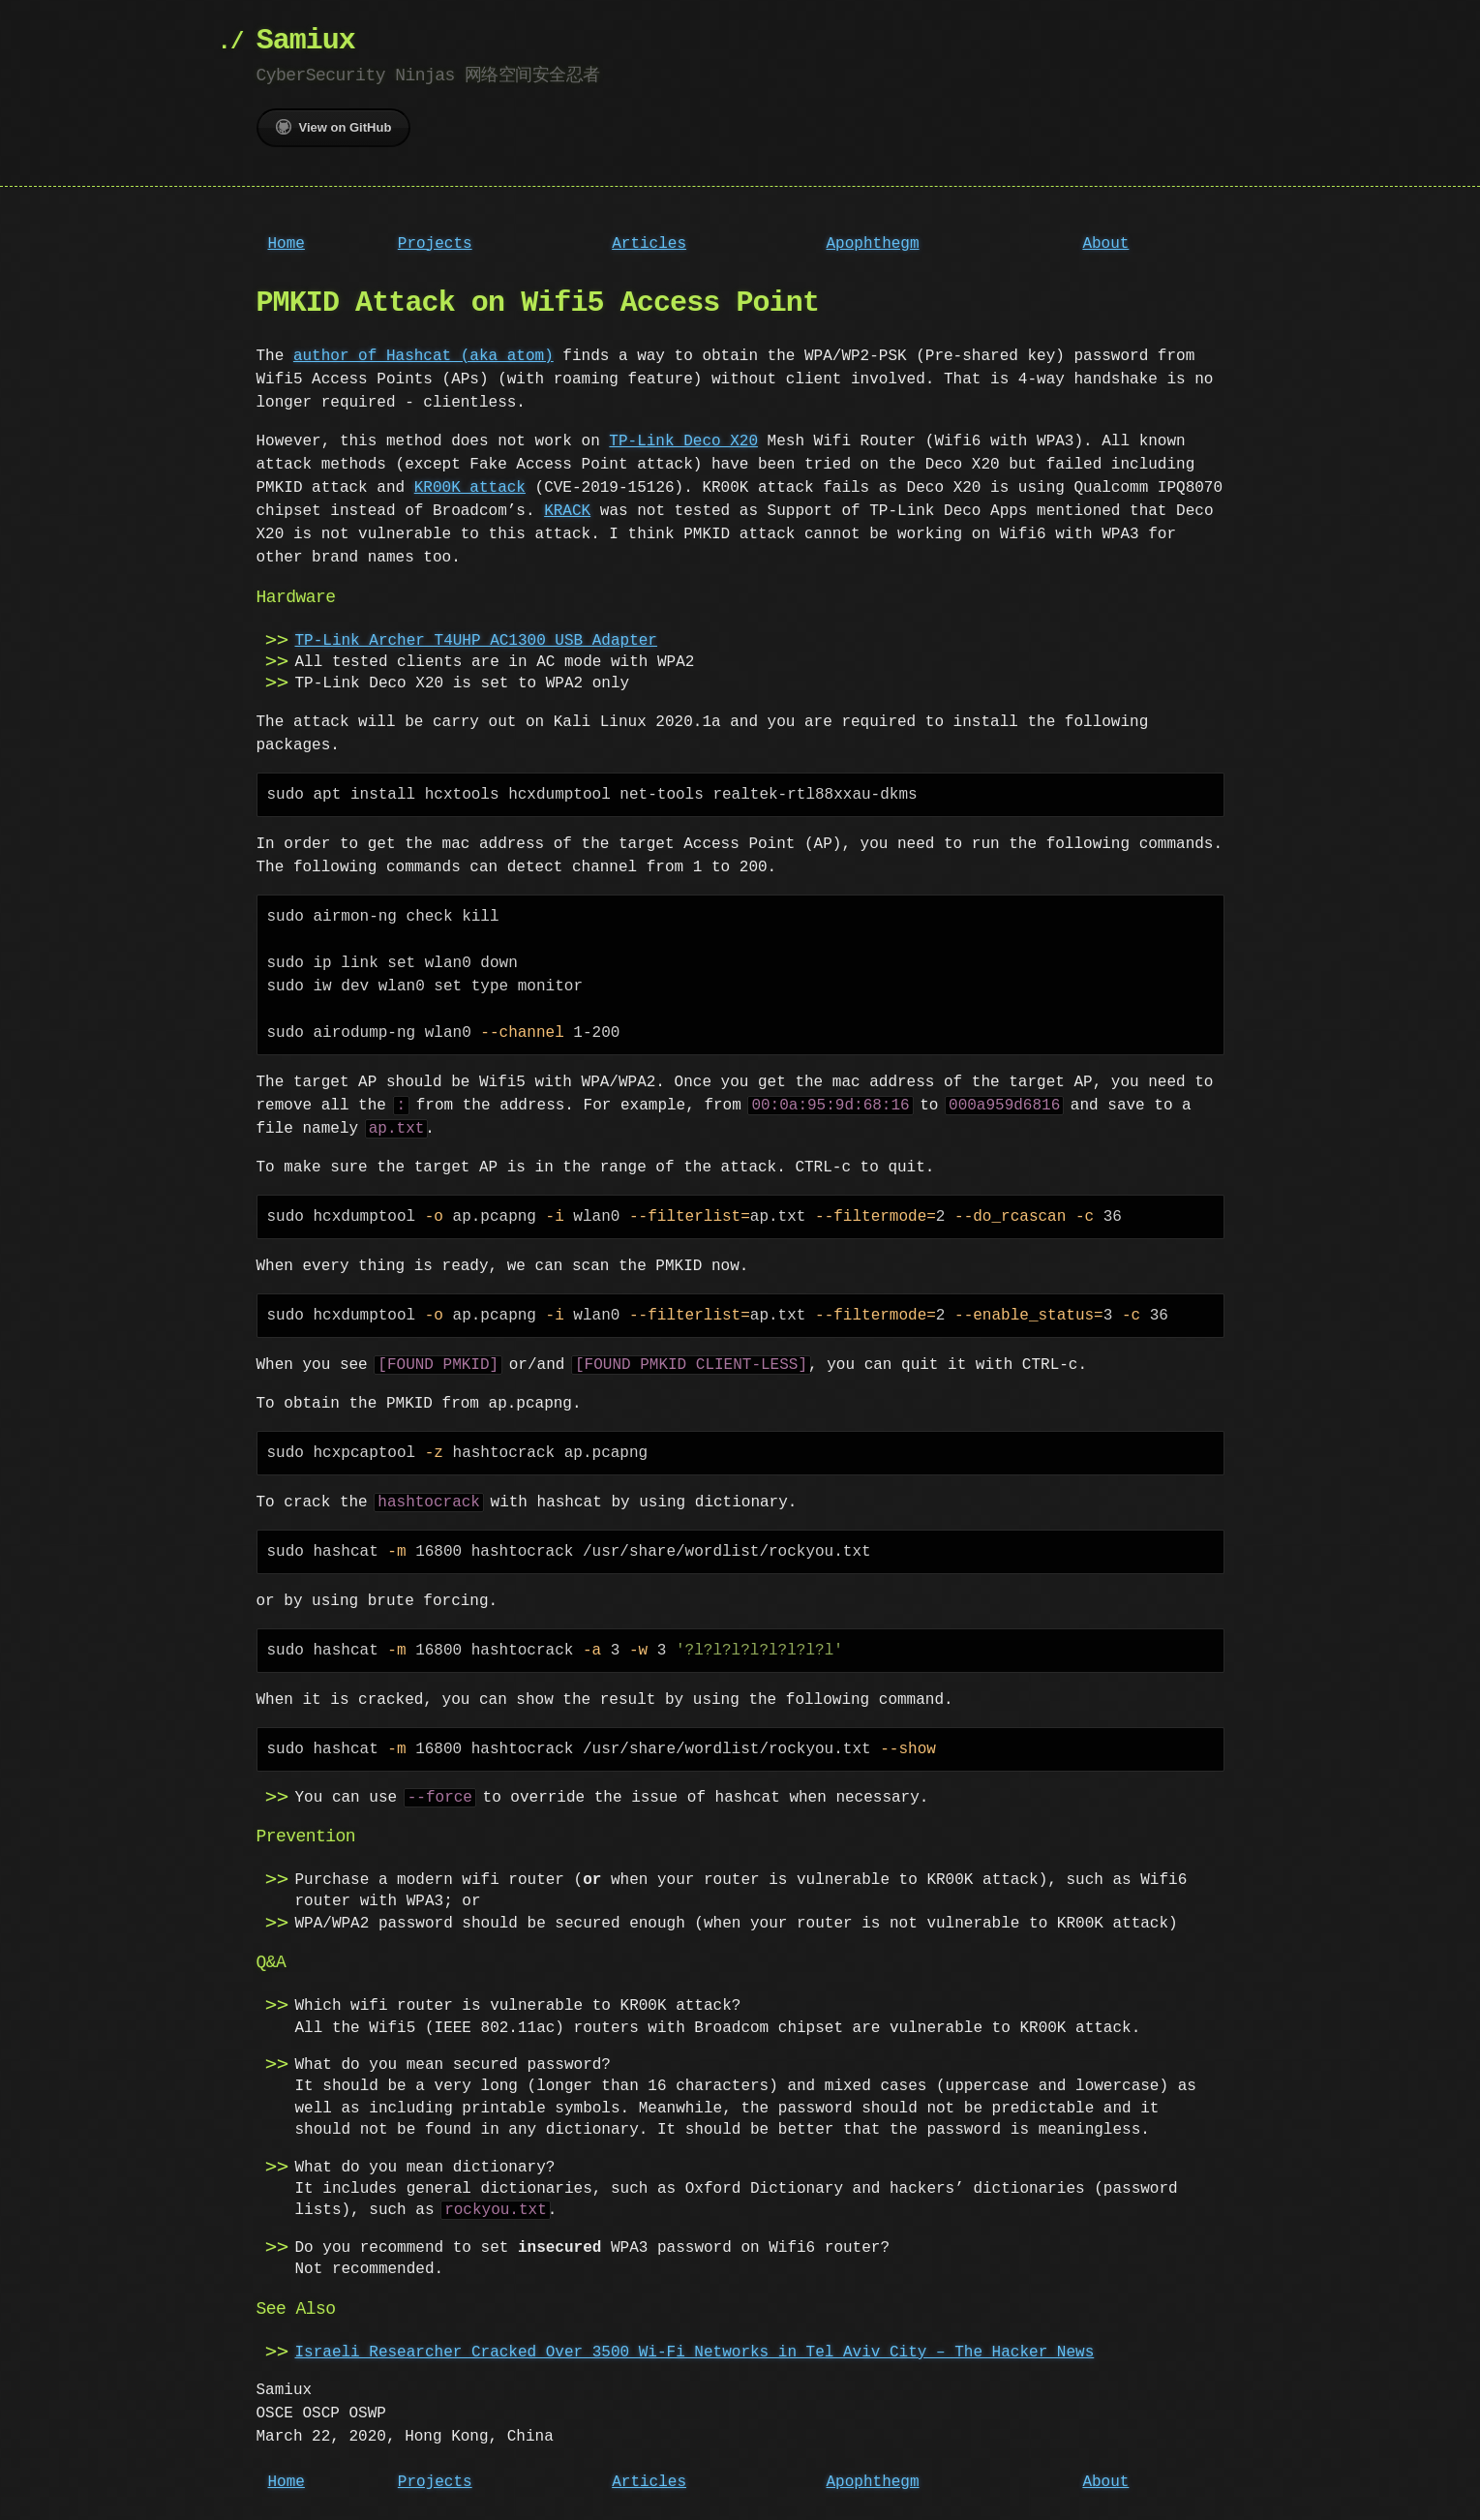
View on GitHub (334, 127)
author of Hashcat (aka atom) (423, 356)
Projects (435, 244)
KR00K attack (470, 488)
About (1105, 244)
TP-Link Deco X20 (683, 441)
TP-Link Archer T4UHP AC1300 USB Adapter (476, 641)
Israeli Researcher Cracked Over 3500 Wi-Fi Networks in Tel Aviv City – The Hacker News (695, 2352)
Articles (649, 244)
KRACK (567, 511)
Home (286, 244)
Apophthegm (873, 244)
